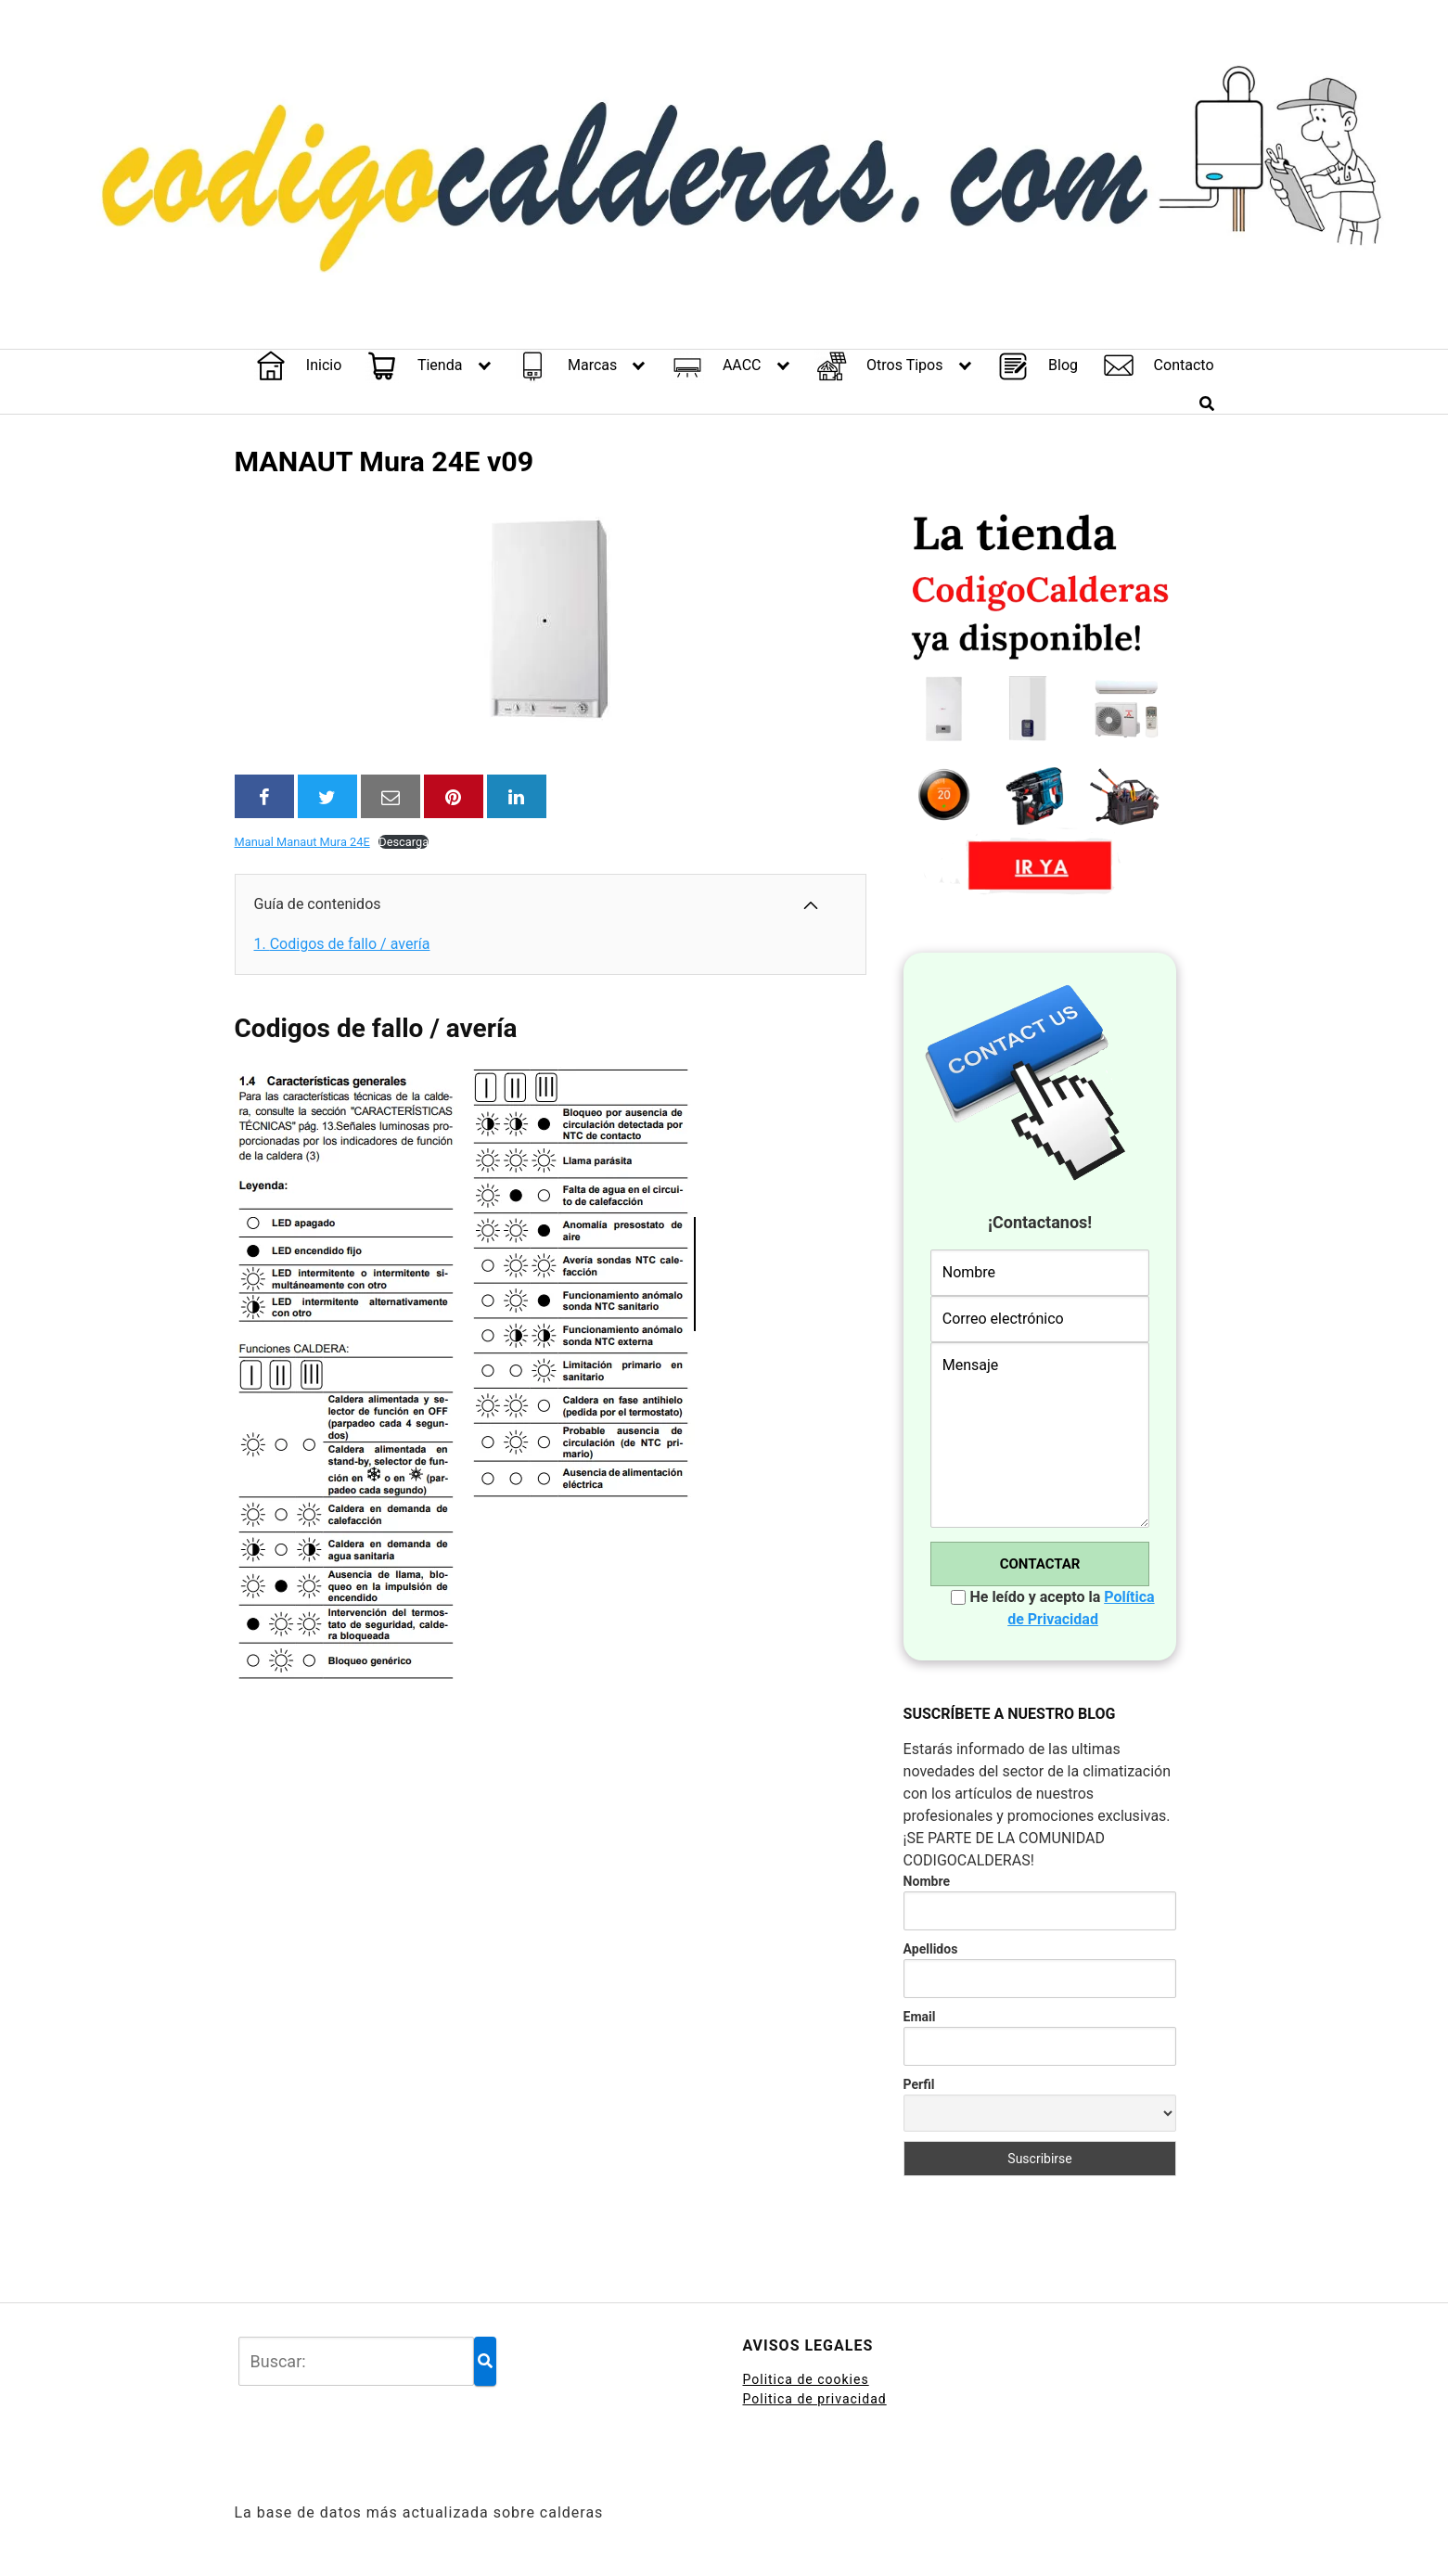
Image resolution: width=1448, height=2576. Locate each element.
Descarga (403, 842)
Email (919, 2016)
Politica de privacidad (815, 2398)
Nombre (926, 1881)
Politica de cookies (806, 2379)
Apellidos (930, 1949)
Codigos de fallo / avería (342, 944)
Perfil (919, 2084)
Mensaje (1040, 1435)
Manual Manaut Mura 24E (302, 842)
